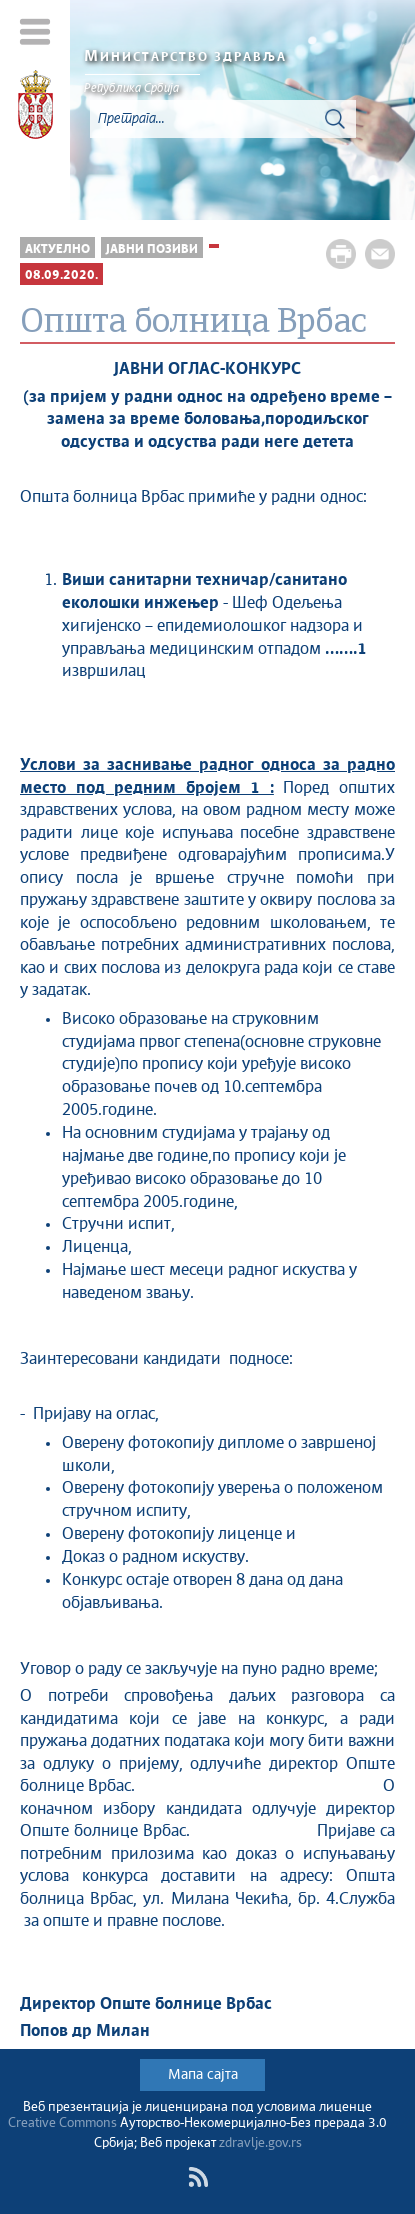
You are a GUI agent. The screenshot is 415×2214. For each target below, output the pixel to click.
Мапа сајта (203, 2075)
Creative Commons (62, 2123)
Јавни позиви (152, 249)
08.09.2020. (61, 275)
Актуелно (57, 249)
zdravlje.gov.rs (260, 2143)
